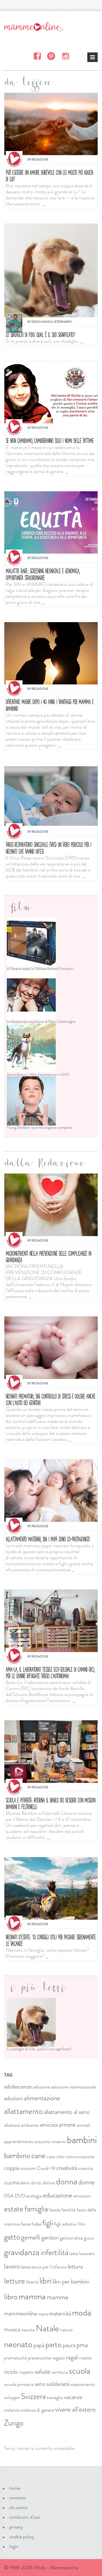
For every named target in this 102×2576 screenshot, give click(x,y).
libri (45, 2280)
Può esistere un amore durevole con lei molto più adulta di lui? (49, 175)
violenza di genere (37, 2409)
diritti (36, 2182)
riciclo (11, 2371)
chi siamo (18, 2507)
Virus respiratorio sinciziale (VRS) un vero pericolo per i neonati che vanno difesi (48, 848)
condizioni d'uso (24, 2517)
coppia (11, 2168)
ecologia (34, 2195)
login (13, 2546)
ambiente (30, 2125)
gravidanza (21, 2252)
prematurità (15, 2357)
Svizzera (33, 2396)
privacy (16, 2526)
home (14, 2488)
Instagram (65, 56)
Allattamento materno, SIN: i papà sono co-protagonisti (48, 1539)
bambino (17, 2155)
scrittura (59, 2372)
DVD (20, 2195)
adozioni (13, 2098)
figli (47, 2223)
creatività (66, 2168)
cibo (60, 2156)
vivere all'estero (75, 2409)
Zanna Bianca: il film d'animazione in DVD (38, 1074)
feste (25, 2224)
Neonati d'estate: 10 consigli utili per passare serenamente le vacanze (51, 1940)
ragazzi (58, 2357)
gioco (89, 2237)
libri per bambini (70, 2281)
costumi (28, 2168)
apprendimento (18, 2141)
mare (43, 2313)
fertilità (68, 2209)
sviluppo (12, 2397)
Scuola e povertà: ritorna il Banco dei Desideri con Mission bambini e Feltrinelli (50, 1803)
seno (40, 2384)
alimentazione (42, 2098)
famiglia (36, 2208)
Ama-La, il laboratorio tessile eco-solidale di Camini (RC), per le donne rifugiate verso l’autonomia (50, 1672)
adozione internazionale (73, 2086)
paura (69, 2345)
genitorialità (71, 2237)
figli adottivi (65, 2224)
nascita (28, 2329)
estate (13, 2208)
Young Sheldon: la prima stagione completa (39, 1127)
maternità (60, 2313)
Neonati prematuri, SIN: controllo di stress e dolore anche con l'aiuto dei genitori (50, 1399)
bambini (82, 2140)
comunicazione (80, 2156)
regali (72, 2357)
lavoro (12, 2266)
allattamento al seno (66, 2112)
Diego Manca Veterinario (52, 322)
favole (54, 2209)
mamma (32, 2296)
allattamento (23, 2111)
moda (81, 2312)
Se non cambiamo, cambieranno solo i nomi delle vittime (50, 440)
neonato (18, 2344)
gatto (12, 2237)
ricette (85, 2357)
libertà (32, 2281)
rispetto (26, 2372)
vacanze (73, 2397)
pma (82, 2345)
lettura (75, 2266)
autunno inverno (50, 2141)
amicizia (49, 2124)
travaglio (55, 2397)
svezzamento (82, 2384)
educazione (57, 2195)
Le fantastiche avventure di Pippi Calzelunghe (41, 1021)
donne (86, 2182)
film (81, 2224)
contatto (17, 2497)
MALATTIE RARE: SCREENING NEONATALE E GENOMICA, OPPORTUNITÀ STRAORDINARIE (43, 574)
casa (51, 2156)
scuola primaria (18, 2384)
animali (84, 2125)
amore (67, 2124)
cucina (11, 2182)
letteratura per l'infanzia (44, 2266)
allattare (12, 2125)
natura (66, 2329)
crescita (85, 2168)
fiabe (36, 2224)
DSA (9, 2195)
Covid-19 (46, 2168)
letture (14, 2281)
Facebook (37, 56)
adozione (41, 2086)
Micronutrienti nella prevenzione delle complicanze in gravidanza (48, 1256)
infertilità (54, 2252)
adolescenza (18, 2086)
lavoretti (87, 2253)
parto (53, 2344)
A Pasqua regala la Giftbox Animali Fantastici (40, 968)
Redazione (40, 159)
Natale (47, 2328)
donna (66, 2181)
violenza (11, 2409)
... (44, 203)
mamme (58, 2297)
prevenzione (39, 2357)
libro (10, 2296)
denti (25, 2182)
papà (38, 2345)
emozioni (82, 2195)
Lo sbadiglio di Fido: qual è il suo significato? (40, 334)
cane (38, 2155)
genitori (50, 2237)
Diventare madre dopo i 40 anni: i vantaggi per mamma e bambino (50, 705)
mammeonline (20, 2313)
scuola (79, 2370)
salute (42, 2371)
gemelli (30, 2237)
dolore (49, 2182)
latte (73, 2253)
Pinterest (51, 56)
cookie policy (21, 2536)
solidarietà (58, 2384)
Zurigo (13, 2423)
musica (12, 2329)
